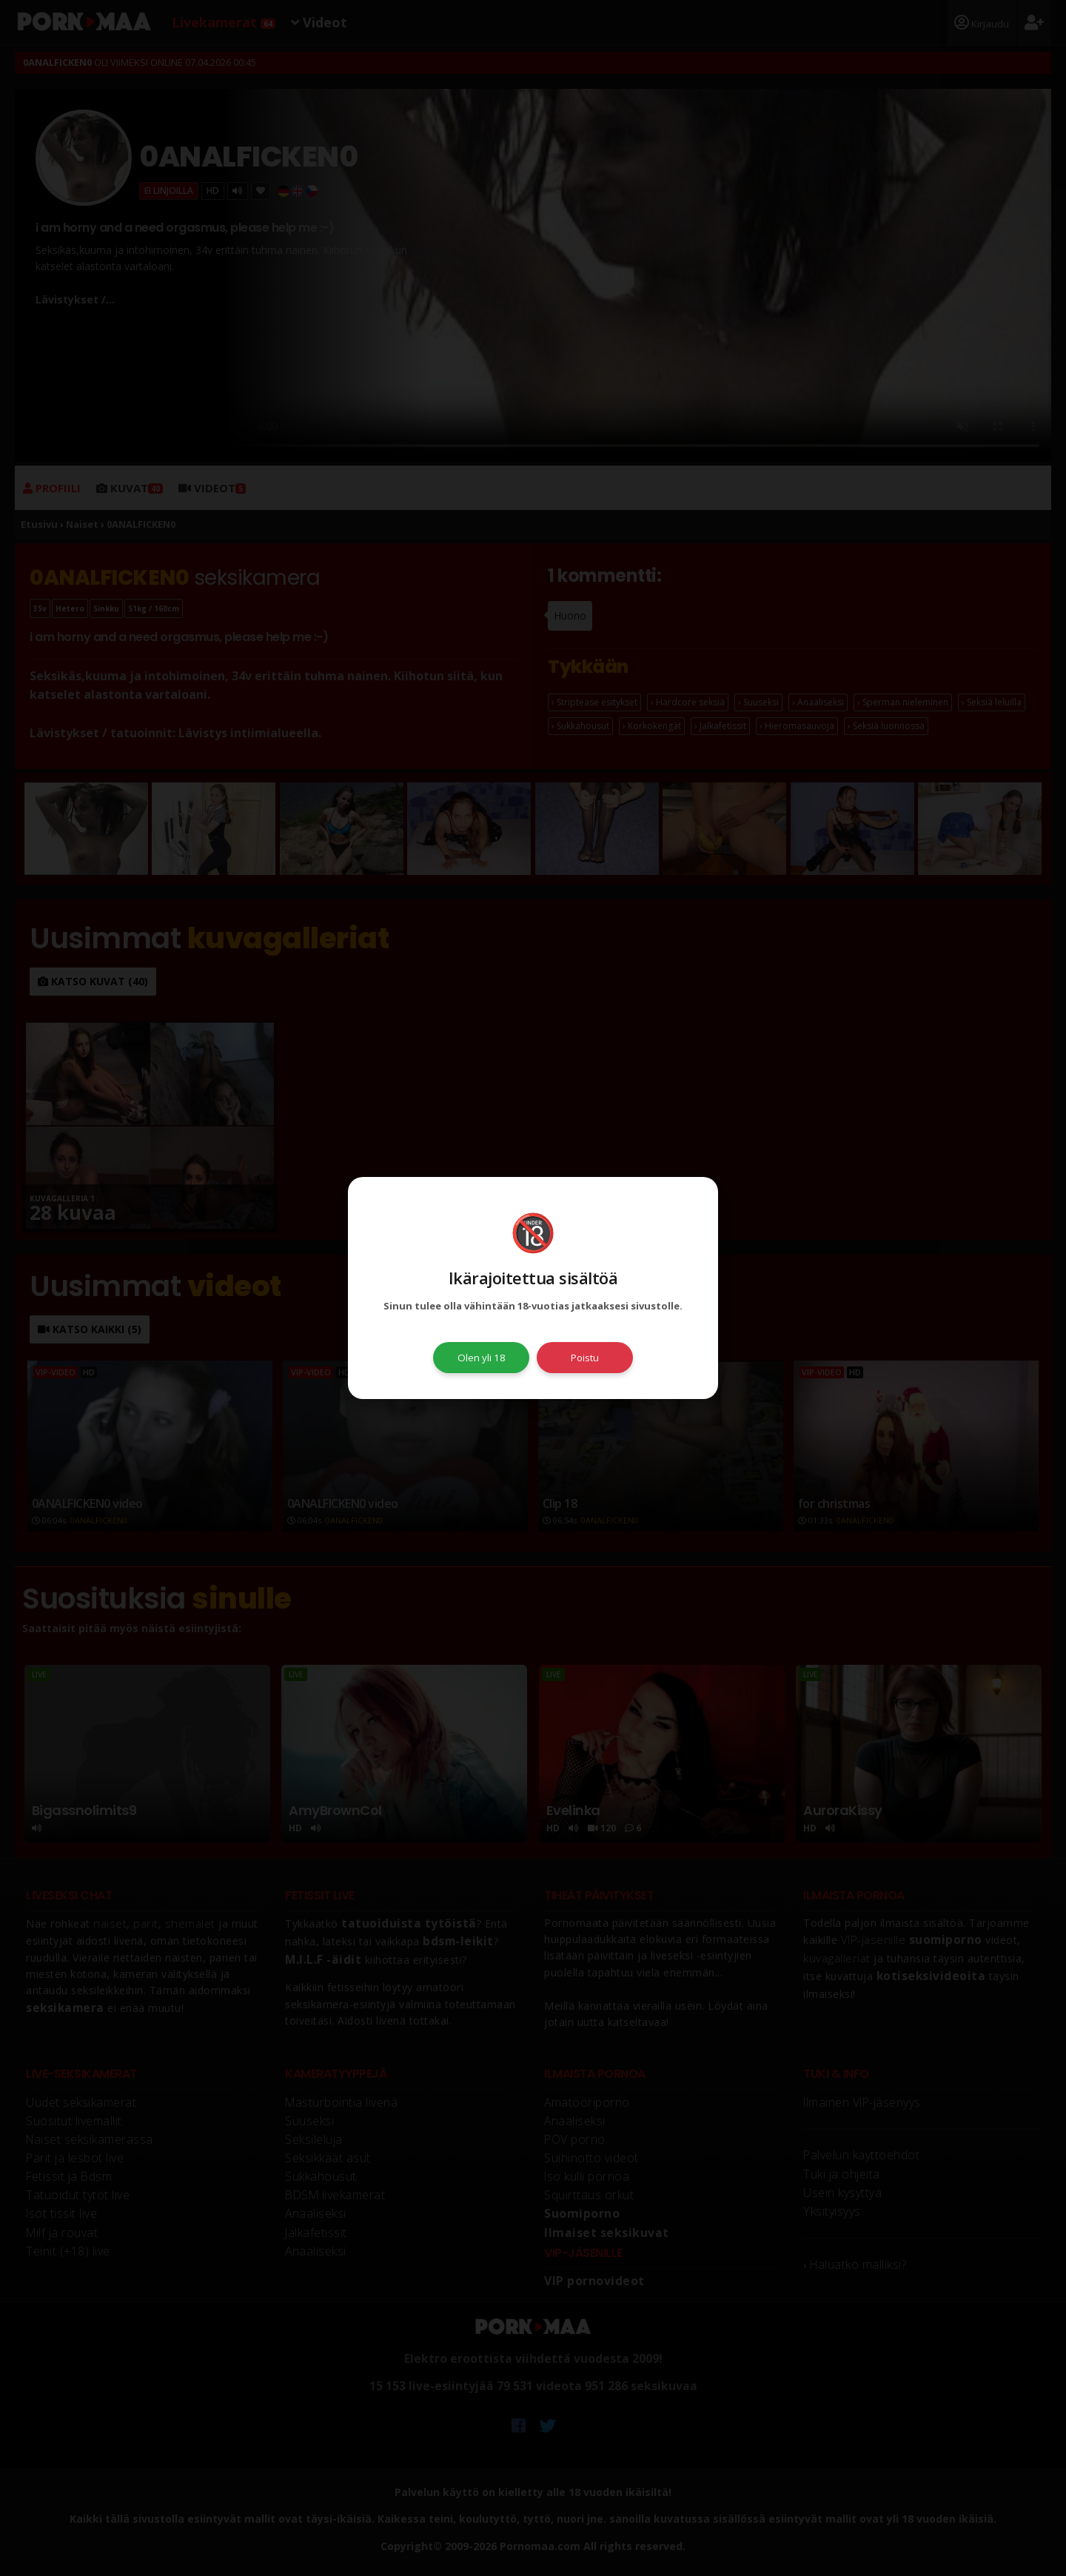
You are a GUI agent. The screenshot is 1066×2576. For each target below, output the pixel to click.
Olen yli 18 (481, 1357)
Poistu (585, 1357)
